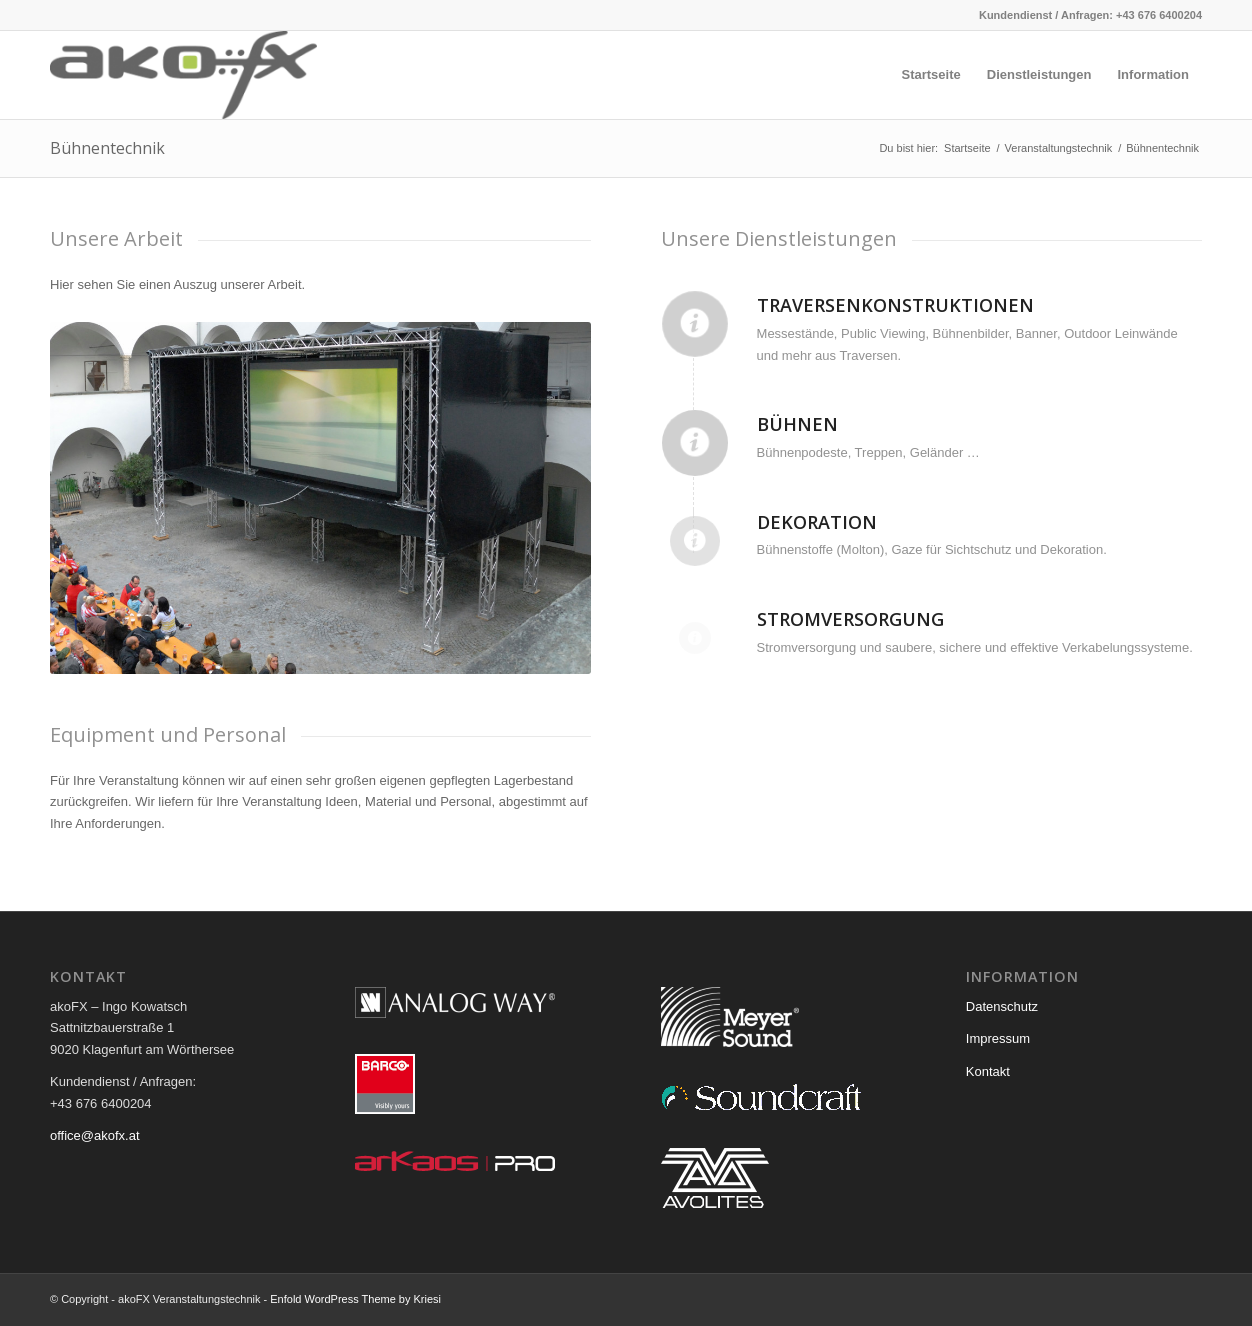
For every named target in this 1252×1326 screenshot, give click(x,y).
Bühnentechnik (107, 148)
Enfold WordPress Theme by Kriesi (355, 1299)
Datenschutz (1002, 1006)
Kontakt (988, 1071)
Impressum (998, 1038)
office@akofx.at (95, 1135)
